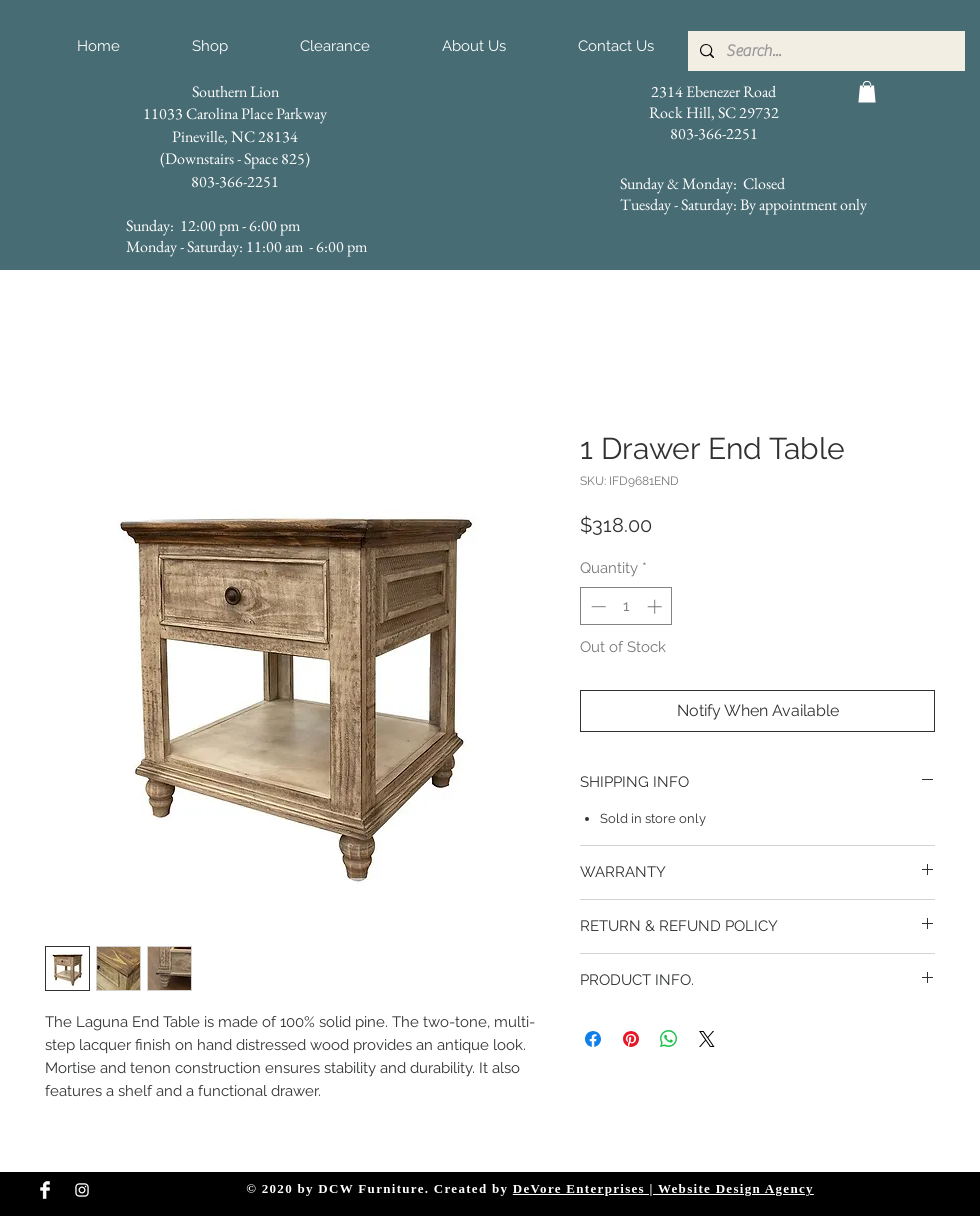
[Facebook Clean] (45, 1190)
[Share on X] (707, 1039)
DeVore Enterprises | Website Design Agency (663, 1188)
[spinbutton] (626, 606)
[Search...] (824, 51)
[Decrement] (596, 606)
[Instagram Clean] (82, 1190)
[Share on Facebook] (593, 1039)
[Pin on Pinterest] (631, 1039)
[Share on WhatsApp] (669, 1039)
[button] (867, 92)
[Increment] (656, 606)
